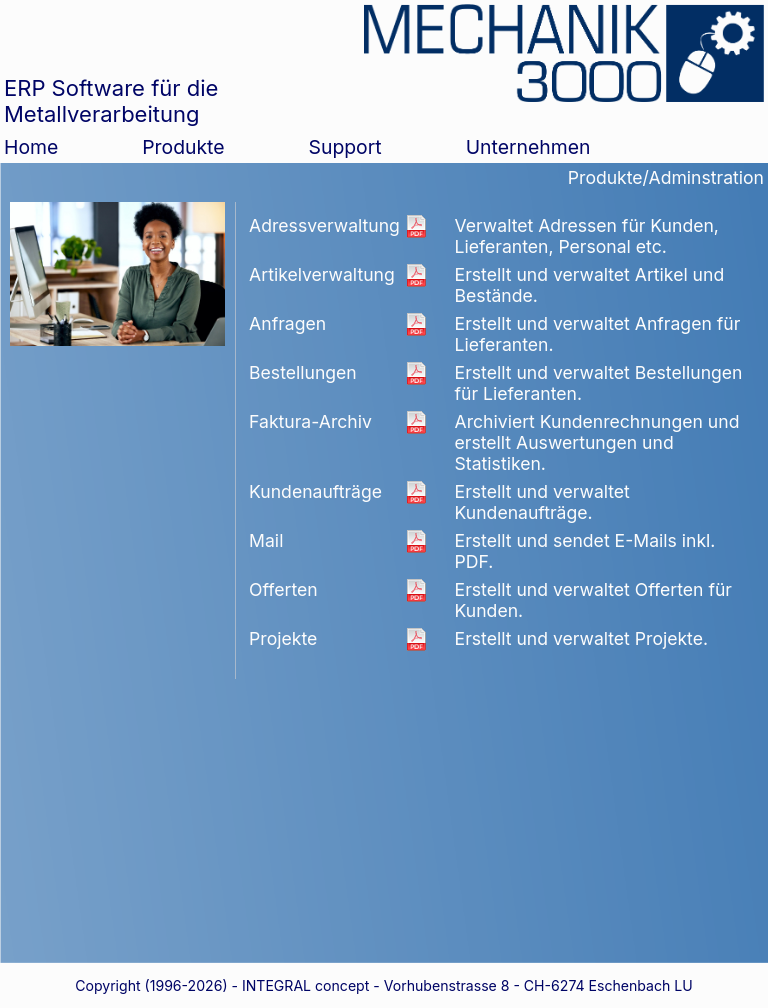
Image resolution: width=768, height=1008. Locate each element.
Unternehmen (528, 147)
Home (31, 147)
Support (345, 147)
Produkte (183, 147)
